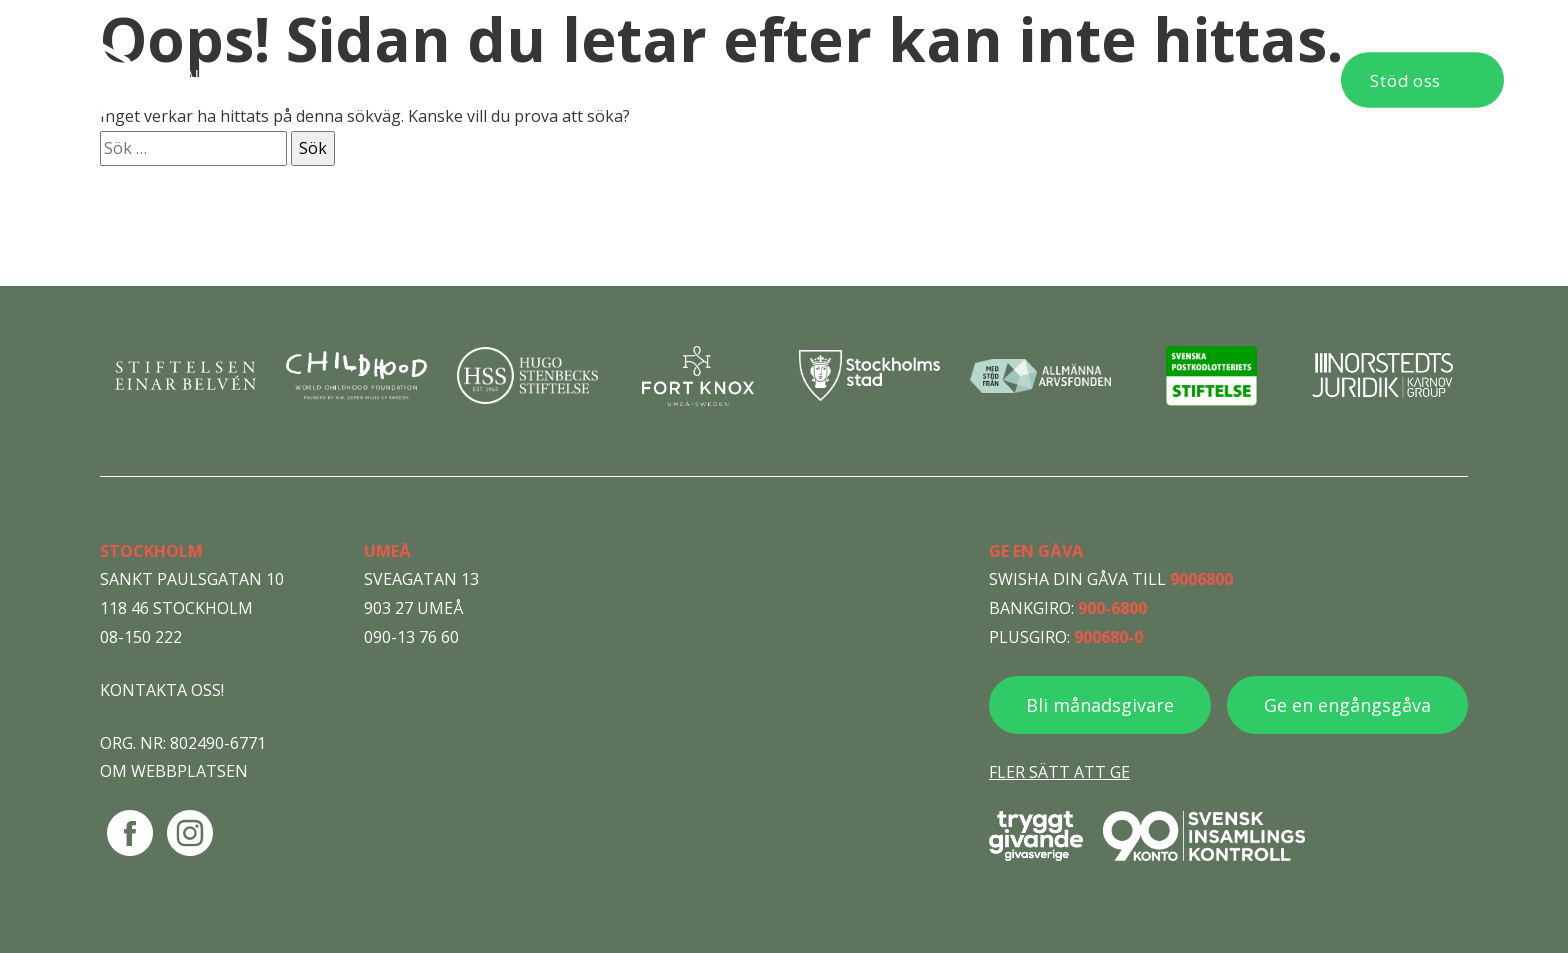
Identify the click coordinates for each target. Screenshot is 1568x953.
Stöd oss (1405, 80)
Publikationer (1119, 80)
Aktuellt (982, 80)
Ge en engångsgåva (1347, 705)
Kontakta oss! (162, 690)
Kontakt (1257, 80)
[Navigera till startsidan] (200, 80)
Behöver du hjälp (589, 80)
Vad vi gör (750, 80)
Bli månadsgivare (1100, 705)
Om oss (870, 80)
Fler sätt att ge (1059, 772)
